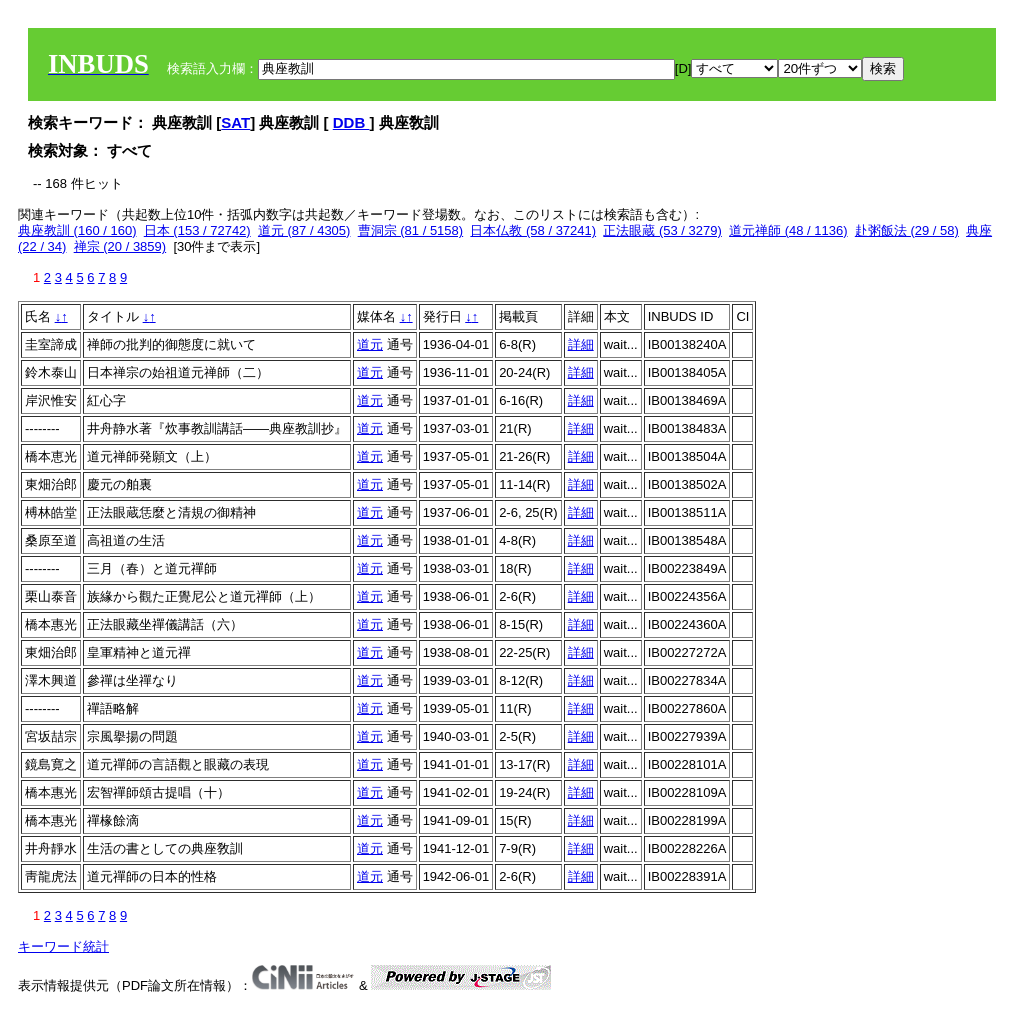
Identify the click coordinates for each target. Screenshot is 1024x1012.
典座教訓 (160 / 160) (77, 230)
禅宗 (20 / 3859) (120, 246)
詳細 (581, 344)
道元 (370, 344)
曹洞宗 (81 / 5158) (411, 230)
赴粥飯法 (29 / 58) (907, 230)
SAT (235, 122)
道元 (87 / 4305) (304, 230)
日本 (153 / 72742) (197, 230)
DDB (351, 122)
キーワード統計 (63, 946)
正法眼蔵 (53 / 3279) (662, 230)
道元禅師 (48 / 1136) (788, 230)
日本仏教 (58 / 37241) (533, 230)
